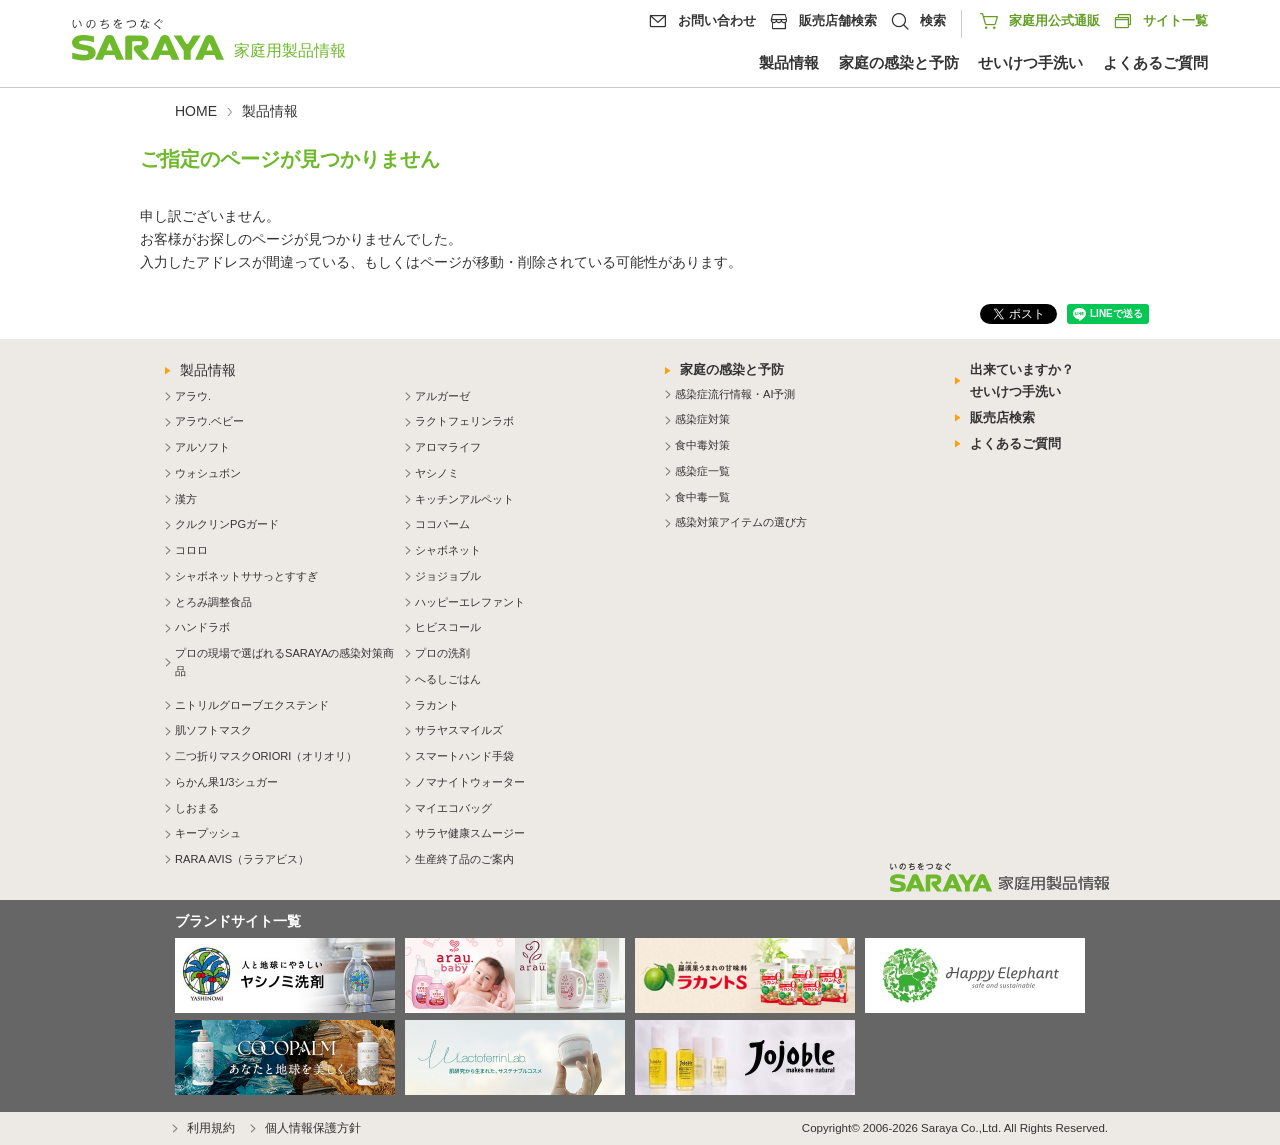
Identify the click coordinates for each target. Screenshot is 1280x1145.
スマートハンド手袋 (464, 756)
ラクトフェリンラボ (464, 421)
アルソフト (202, 447)
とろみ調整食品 (213, 602)
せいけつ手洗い (1030, 63)
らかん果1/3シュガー (226, 782)
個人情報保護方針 (313, 1128)
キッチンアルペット (464, 499)
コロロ (191, 550)
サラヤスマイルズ (459, 730)
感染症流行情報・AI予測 (735, 394)
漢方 (186, 499)
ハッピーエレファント (470, 602)
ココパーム (442, 524)
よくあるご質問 (1155, 63)
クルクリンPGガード (227, 524)
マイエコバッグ (453, 808)
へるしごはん (448, 679)
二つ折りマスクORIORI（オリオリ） (266, 756)
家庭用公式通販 (1054, 20)
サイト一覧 (1160, 21)
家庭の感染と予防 (899, 63)
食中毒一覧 (702, 497)
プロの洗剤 (442, 653)
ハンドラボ (202, 627)
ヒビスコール (448, 627)
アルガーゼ (442, 396)
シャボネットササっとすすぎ (246, 576)
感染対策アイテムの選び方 (741, 522)
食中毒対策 (702, 445)
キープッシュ (208, 833)
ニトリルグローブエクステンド (252, 705)
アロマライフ (448, 447)
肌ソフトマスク (213, 730)
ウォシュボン (208, 473)
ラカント (437, 705)
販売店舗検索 (838, 20)
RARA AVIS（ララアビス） (242, 859)
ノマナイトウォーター (470, 782)
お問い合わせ (717, 20)
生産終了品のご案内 (464, 859)
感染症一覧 (702, 471)
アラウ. (193, 396)
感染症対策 (702, 419)
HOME (196, 111)
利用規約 (211, 1128)
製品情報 (789, 63)
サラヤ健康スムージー (470, 833)
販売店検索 (1002, 417)
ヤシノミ (437, 473)
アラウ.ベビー (209, 421)
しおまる (197, 808)
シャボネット (448, 550)
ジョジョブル (448, 576)
